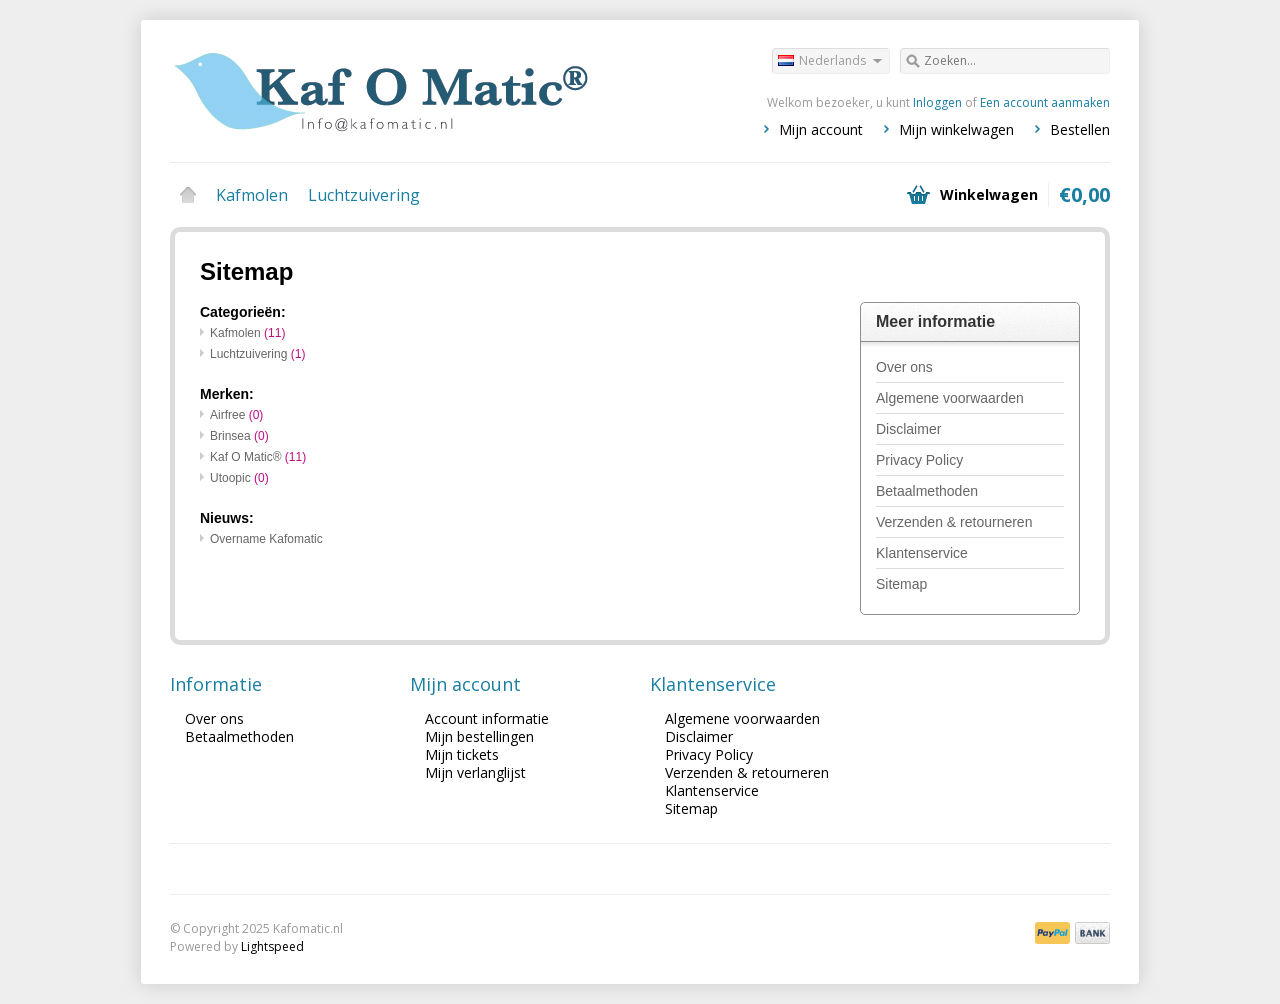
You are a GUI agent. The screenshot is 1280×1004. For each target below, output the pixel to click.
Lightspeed (272, 946)
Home (188, 195)
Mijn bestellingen (479, 736)
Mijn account (821, 129)
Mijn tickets (462, 754)
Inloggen (937, 102)
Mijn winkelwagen (956, 129)
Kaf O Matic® (258, 457)
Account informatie (487, 718)
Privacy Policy (919, 460)
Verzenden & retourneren (954, 522)
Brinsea (239, 436)
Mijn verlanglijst (475, 772)
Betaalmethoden (927, 491)
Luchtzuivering (364, 195)
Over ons (904, 367)
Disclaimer (908, 429)
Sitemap (901, 584)
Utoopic (239, 478)
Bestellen (1080, 129)
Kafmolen (252, 195)
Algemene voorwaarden (950, 398)
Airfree (236, 415)
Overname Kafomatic (266, 539)
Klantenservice (922, 553)
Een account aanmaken (1045, 102)
